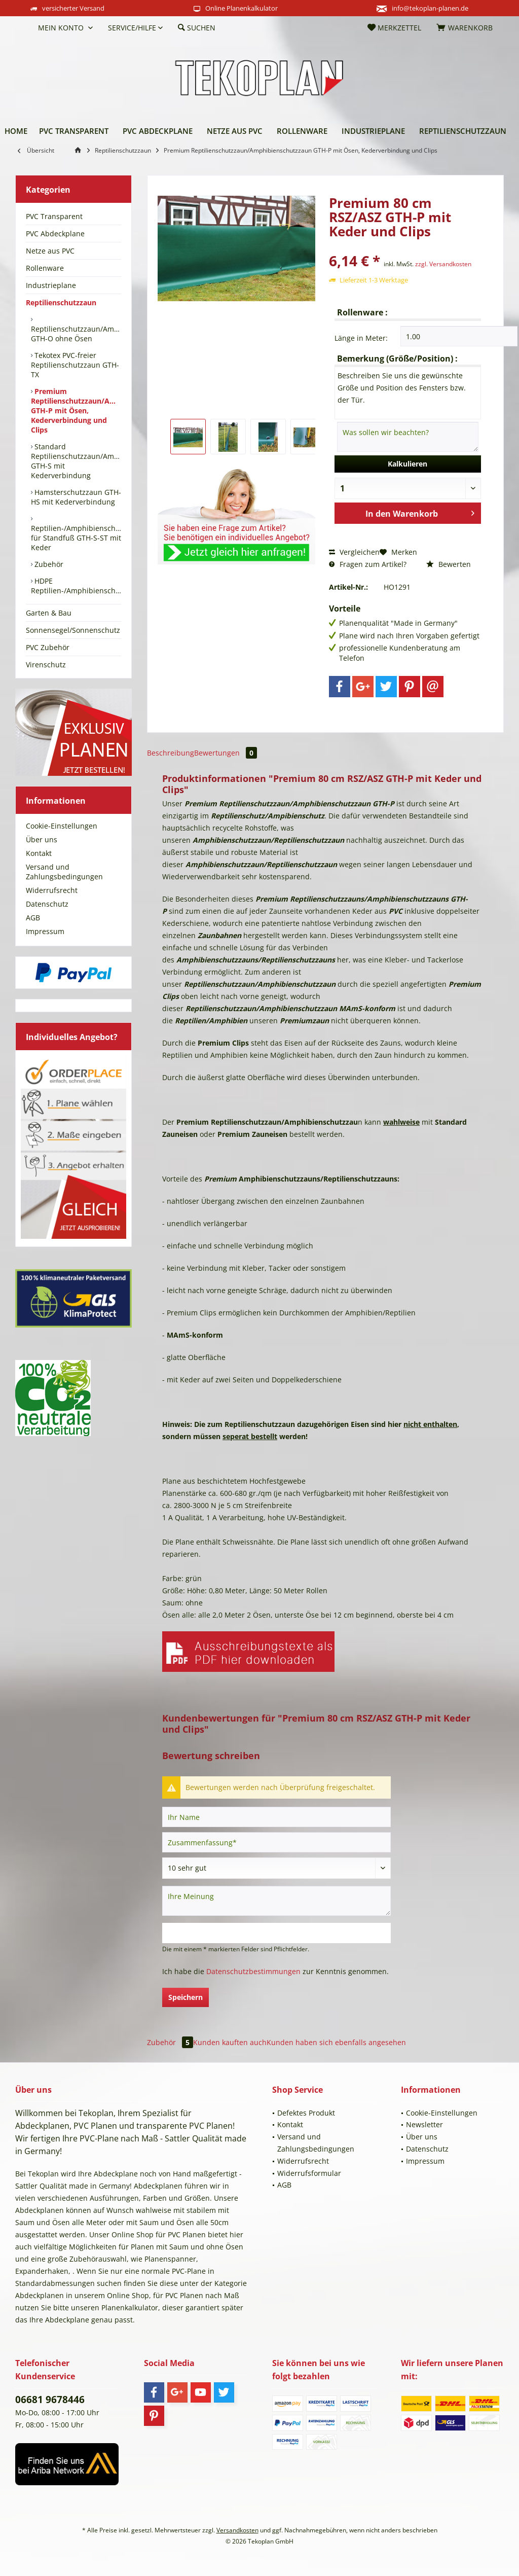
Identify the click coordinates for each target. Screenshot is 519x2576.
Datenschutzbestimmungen (253, 1971)
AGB (33, 917)
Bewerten (448, 564)
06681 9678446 (50, 2399)
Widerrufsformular (309, 2173)
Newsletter (424, 2124)
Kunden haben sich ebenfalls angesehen (336, 2042)
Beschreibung (170, 753)
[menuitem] (22, 28)
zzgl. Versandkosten (443, 264)
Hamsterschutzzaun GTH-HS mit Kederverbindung (76, 497)
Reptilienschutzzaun (61, 302)
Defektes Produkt (306, 2113)
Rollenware (45, 268)
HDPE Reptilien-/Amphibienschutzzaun (76, 585)
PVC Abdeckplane (55, 233)
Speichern (185, 1997)
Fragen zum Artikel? (367, 564)
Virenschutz (46, 664)
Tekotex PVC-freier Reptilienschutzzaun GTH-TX (75, 364)
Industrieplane (51, 285)
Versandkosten (237, 2530)
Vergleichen (354, 552)
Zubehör (47, 564)
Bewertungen (225, 753)
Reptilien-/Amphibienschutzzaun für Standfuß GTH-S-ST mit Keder (76, 537)
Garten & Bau (48, 613)
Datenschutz (47, 904)
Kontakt (39, 853)
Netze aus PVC (50, 251)
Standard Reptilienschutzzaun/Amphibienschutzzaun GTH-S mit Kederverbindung (76, 461)
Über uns (41, 839)
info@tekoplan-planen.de (430, 8)
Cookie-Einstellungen (61, 826)
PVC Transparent (54, 216)
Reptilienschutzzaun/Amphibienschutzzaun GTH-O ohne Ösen (76, 333)
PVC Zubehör (47, 647)
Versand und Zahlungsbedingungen (64, 871)
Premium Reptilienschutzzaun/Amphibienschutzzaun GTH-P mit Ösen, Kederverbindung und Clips (76, 410)
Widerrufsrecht (52, 890)
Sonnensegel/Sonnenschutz (73, 630)
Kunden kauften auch (230, 2042)
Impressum (45, 931)
